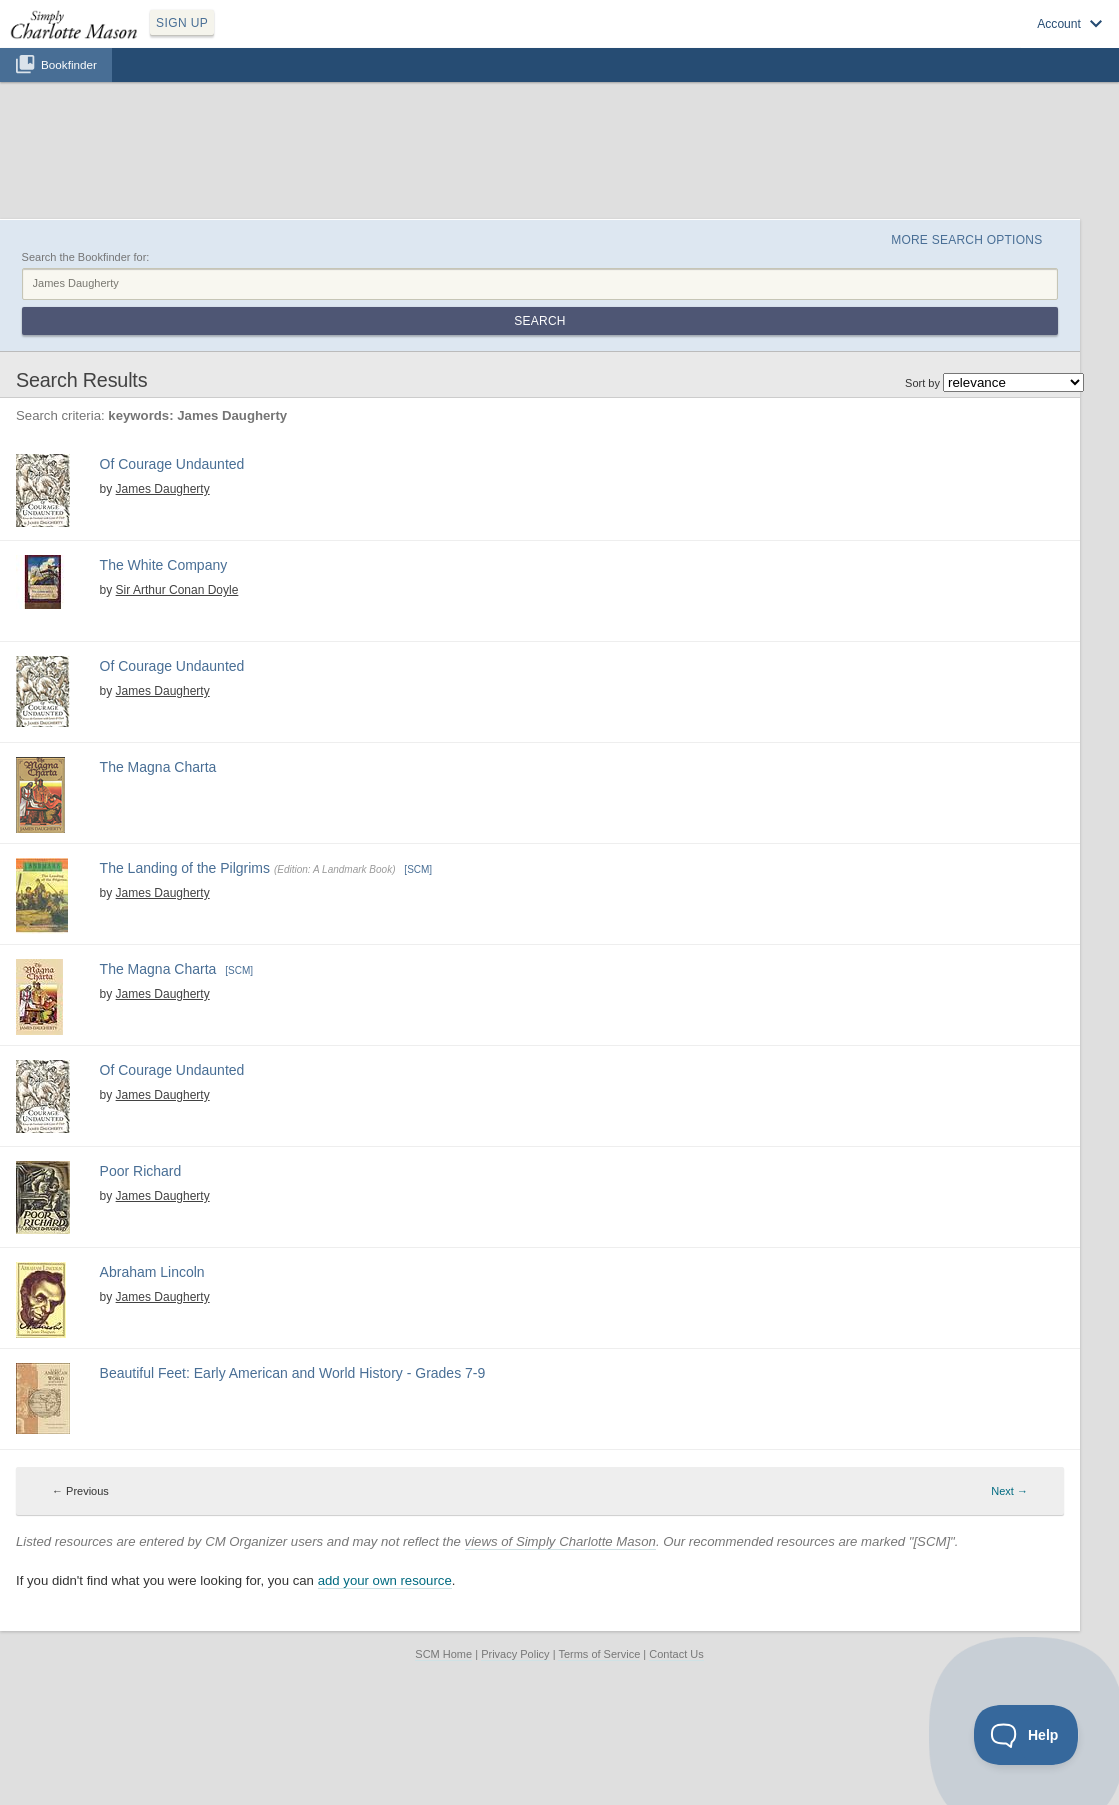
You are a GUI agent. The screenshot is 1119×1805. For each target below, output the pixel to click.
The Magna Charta (158, 767)
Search (539, 321)
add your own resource (385, 1580)
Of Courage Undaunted (172, 464)
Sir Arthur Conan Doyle (177, 590)
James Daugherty (163, 489)
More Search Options (966, 240)
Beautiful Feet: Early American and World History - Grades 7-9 (293, 1373)
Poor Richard (141, 1171)
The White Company (164, 565)
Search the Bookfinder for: (86, 257)
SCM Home (443, 1654)
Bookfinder (69, 64)
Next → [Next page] (1009, 1491)
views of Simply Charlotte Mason (560, 1541)
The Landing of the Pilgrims (185, 868)
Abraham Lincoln (152, 1272)
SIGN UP (182, 23)
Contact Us (676, 1654)
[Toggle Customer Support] (1026, 1735)
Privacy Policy (515, 1654)
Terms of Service (599, 1654)
